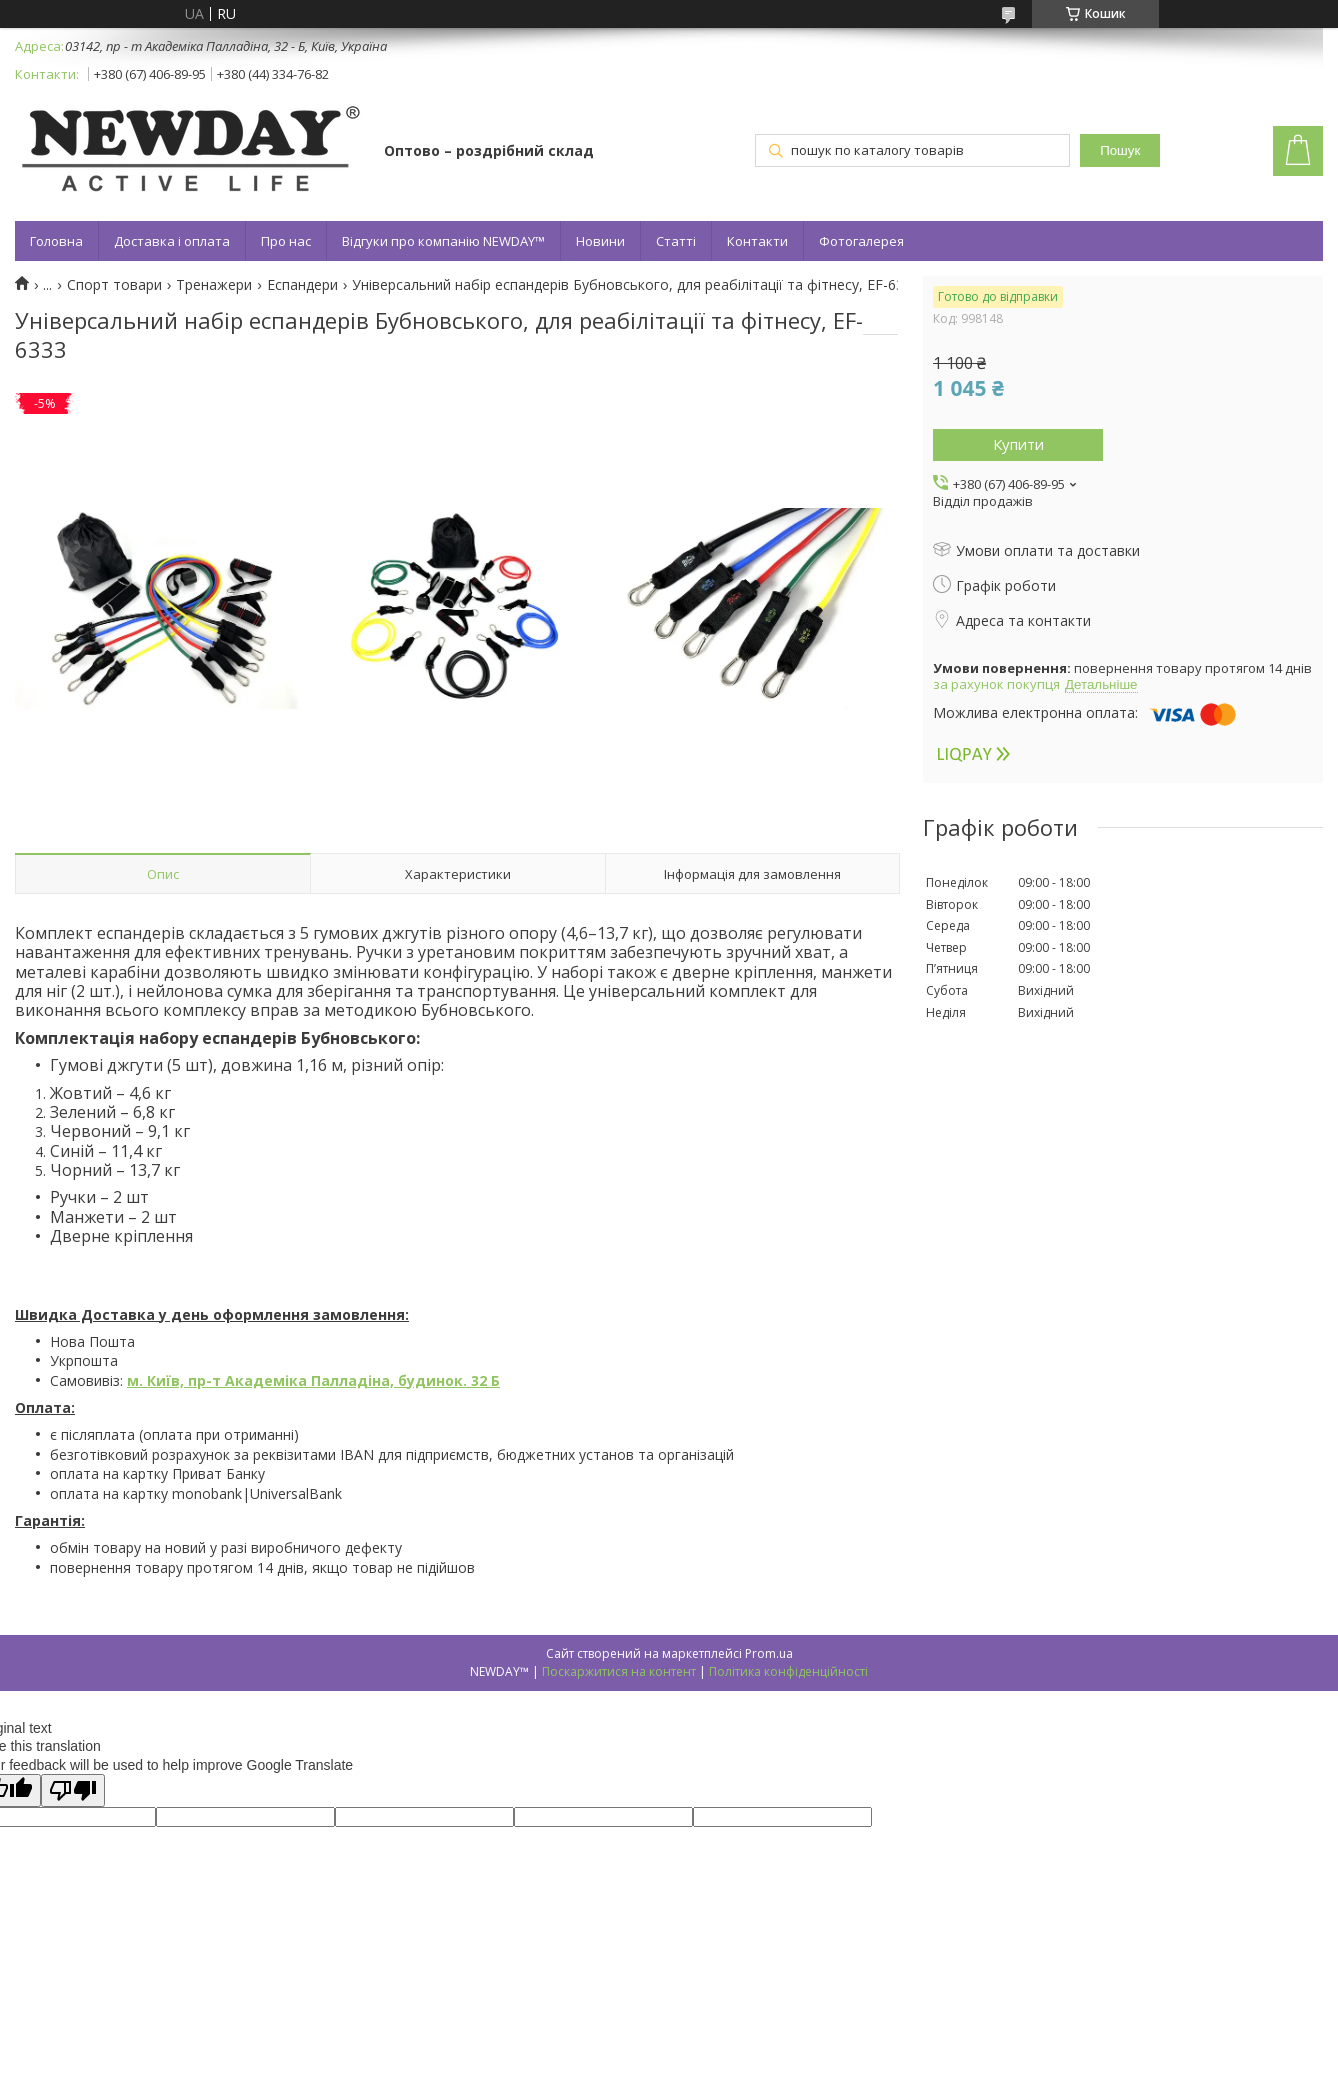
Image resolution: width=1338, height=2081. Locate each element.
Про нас (286, 241)
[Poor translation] (73, 1790)
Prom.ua (769, 1653)
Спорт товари (114, 285)
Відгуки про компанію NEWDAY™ (443, 241)
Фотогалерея (861, 241)
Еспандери (302, 285)
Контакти (757, 241)
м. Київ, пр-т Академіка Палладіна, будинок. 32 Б (313, 1380)
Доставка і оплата (172, 241)
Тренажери (214, 285)
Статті (676, 241)
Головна (56, 241)
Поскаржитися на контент (619, 1671)
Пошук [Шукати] (1120, 150)
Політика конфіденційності (788, 1671)
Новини (600, 241)
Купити (1018, 444)
